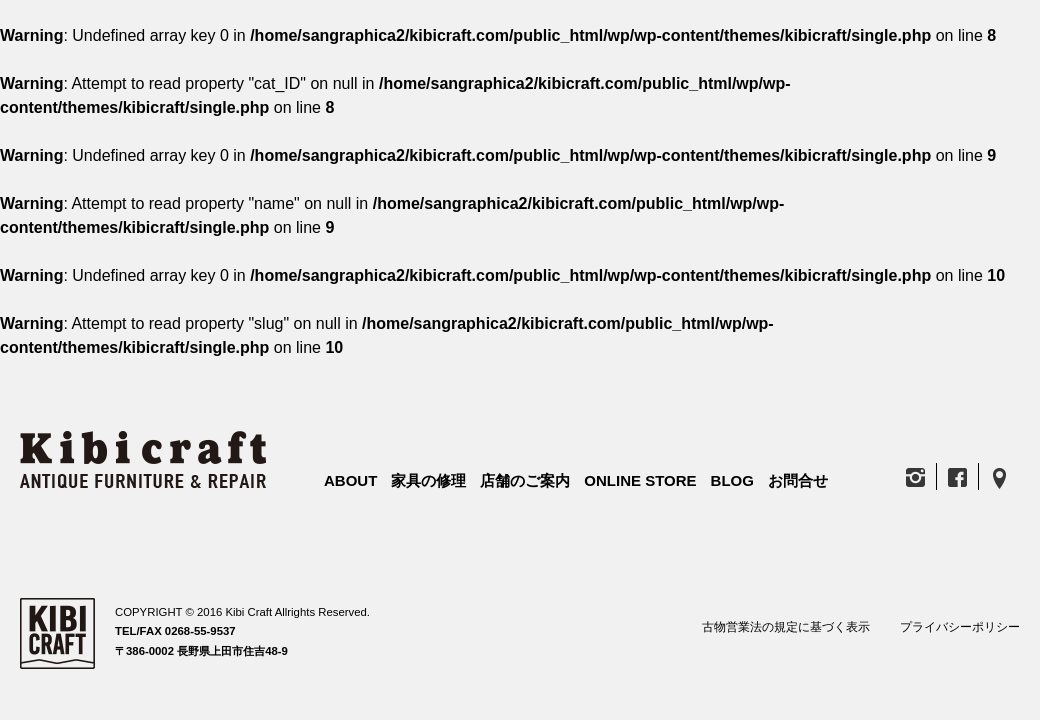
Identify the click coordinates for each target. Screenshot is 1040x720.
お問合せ (798, 480)
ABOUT (350, 480)
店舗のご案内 (525, 480)
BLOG (732, 480)
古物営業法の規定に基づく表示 (786, 627)
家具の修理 (428, 480)
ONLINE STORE (640, 480)
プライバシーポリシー (960, 627)
